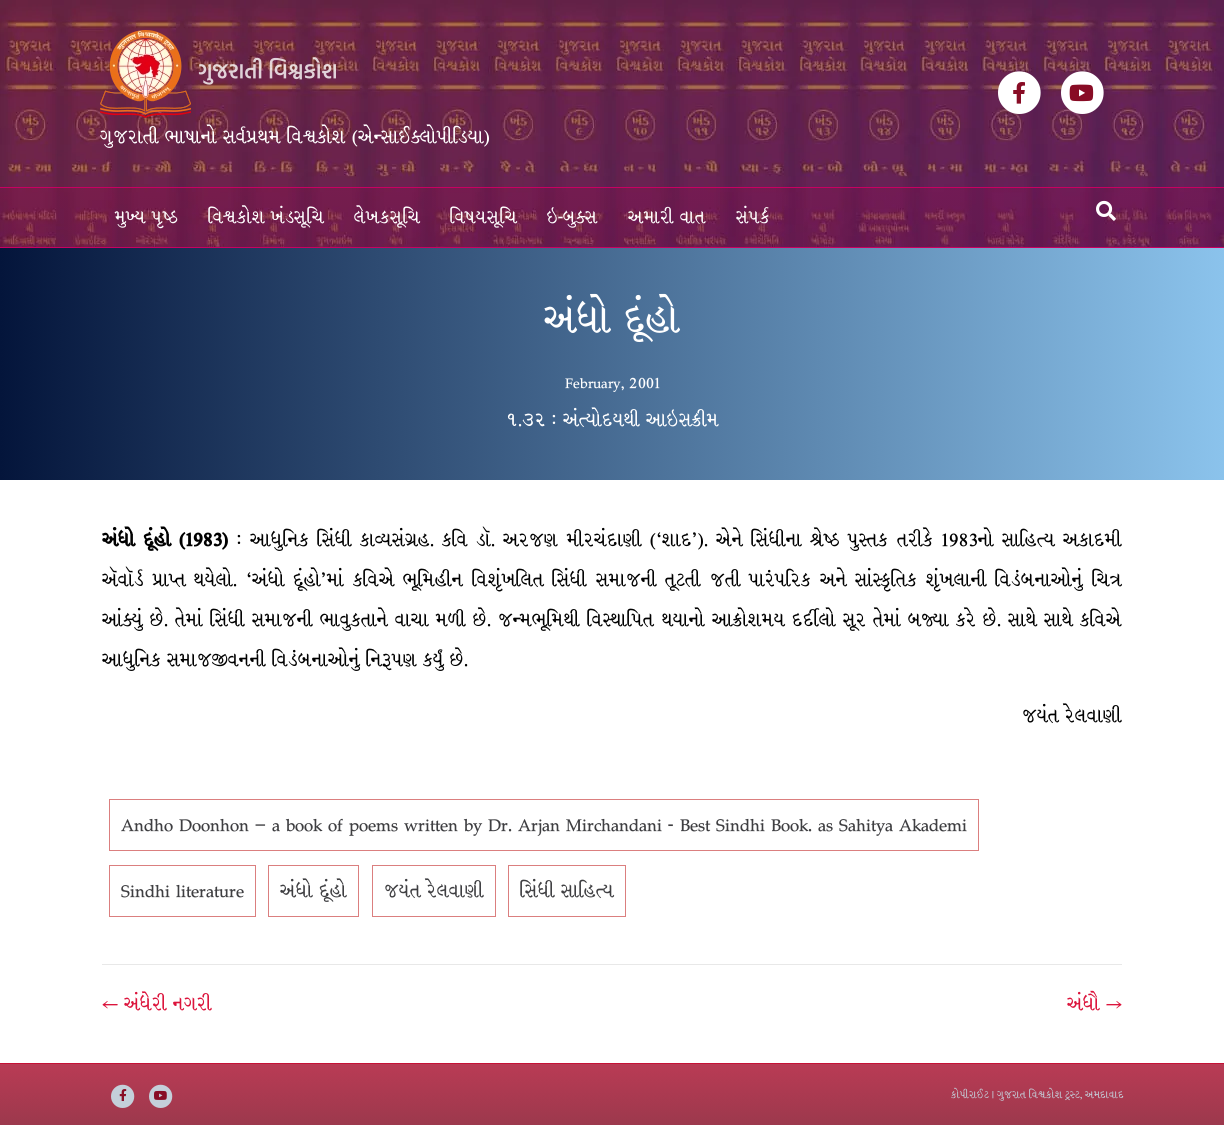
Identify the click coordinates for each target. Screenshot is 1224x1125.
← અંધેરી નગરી (157, 1004)
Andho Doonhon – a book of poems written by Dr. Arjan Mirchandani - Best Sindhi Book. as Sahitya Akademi (544, 825)
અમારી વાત (667, 217)
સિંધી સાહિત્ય (567, 891)
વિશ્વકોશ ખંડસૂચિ (266, 217)
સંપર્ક (753, 217)
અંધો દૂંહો (313, 891)
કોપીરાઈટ (970, 1094)
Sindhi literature (182, 891)
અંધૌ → (1094, 1004)
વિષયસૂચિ (483, 217)
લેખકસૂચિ (387, 217)
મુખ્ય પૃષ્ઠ (146, 217)
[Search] (1106, 211)
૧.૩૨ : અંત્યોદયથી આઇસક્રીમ (612, 420)
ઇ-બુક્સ (572, 217)
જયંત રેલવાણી (434, 891)
